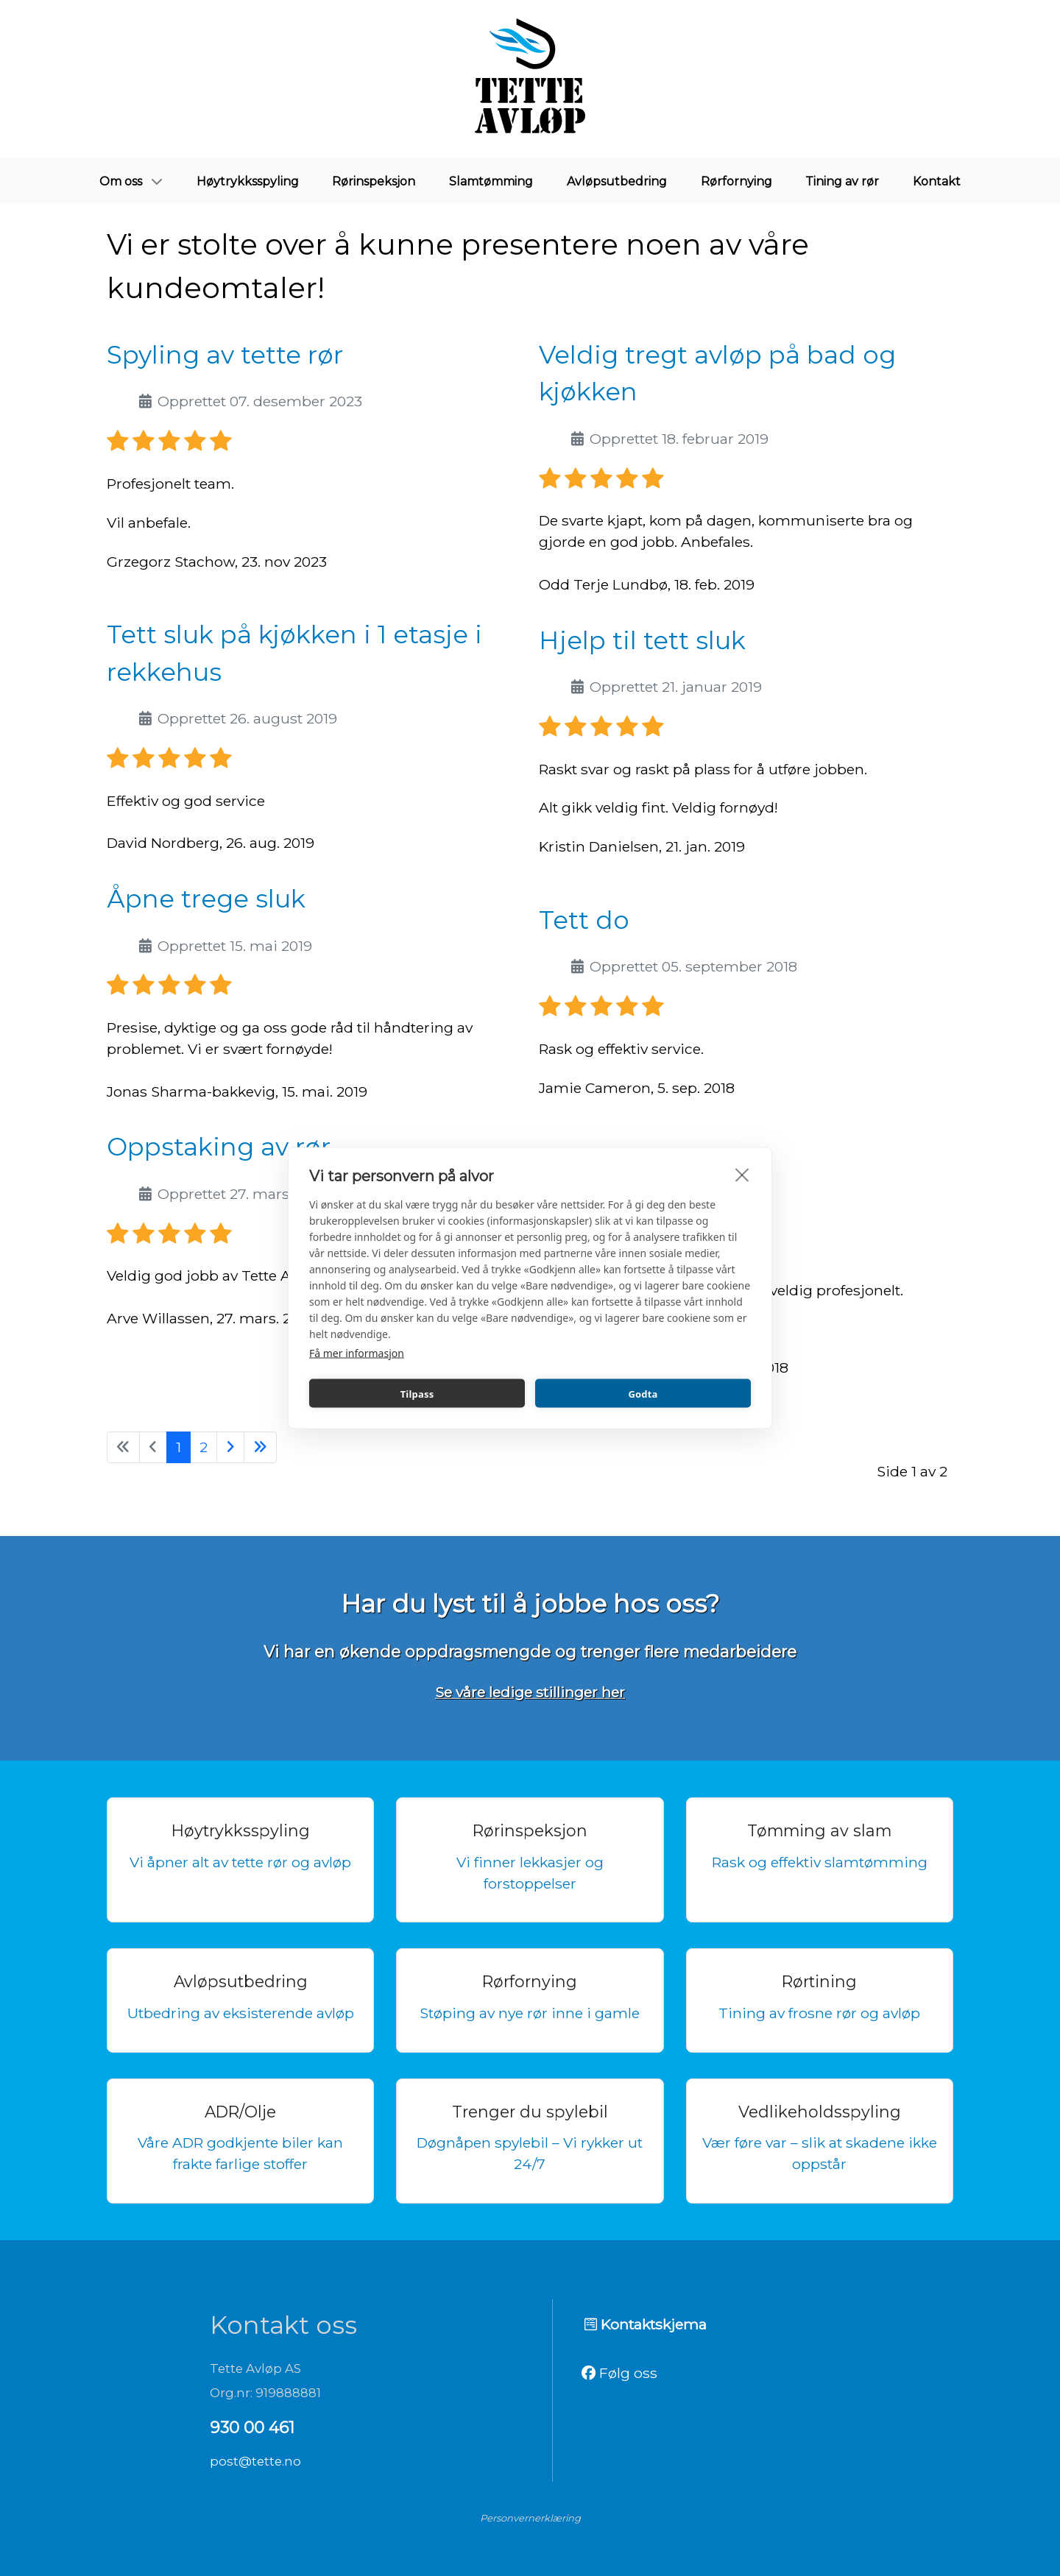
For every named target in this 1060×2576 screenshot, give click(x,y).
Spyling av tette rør (225, 354)
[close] (742, 1174)
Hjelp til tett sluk (642, 640)
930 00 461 (252, 2427)
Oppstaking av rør (219, 1146)
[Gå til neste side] (230, 1447)
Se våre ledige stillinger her (530, 1692)
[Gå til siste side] (260, 1447)
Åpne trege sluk (206, 898)
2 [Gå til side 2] (203, 1447)
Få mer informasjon (356, 1353)
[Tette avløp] (530, 78)
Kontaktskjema (645, 2324)
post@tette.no (255, 2461)
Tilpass (417, 1393)
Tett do (584, 920)
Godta (642, 1393)
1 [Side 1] (178, 1447)
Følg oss (619, 2373)
